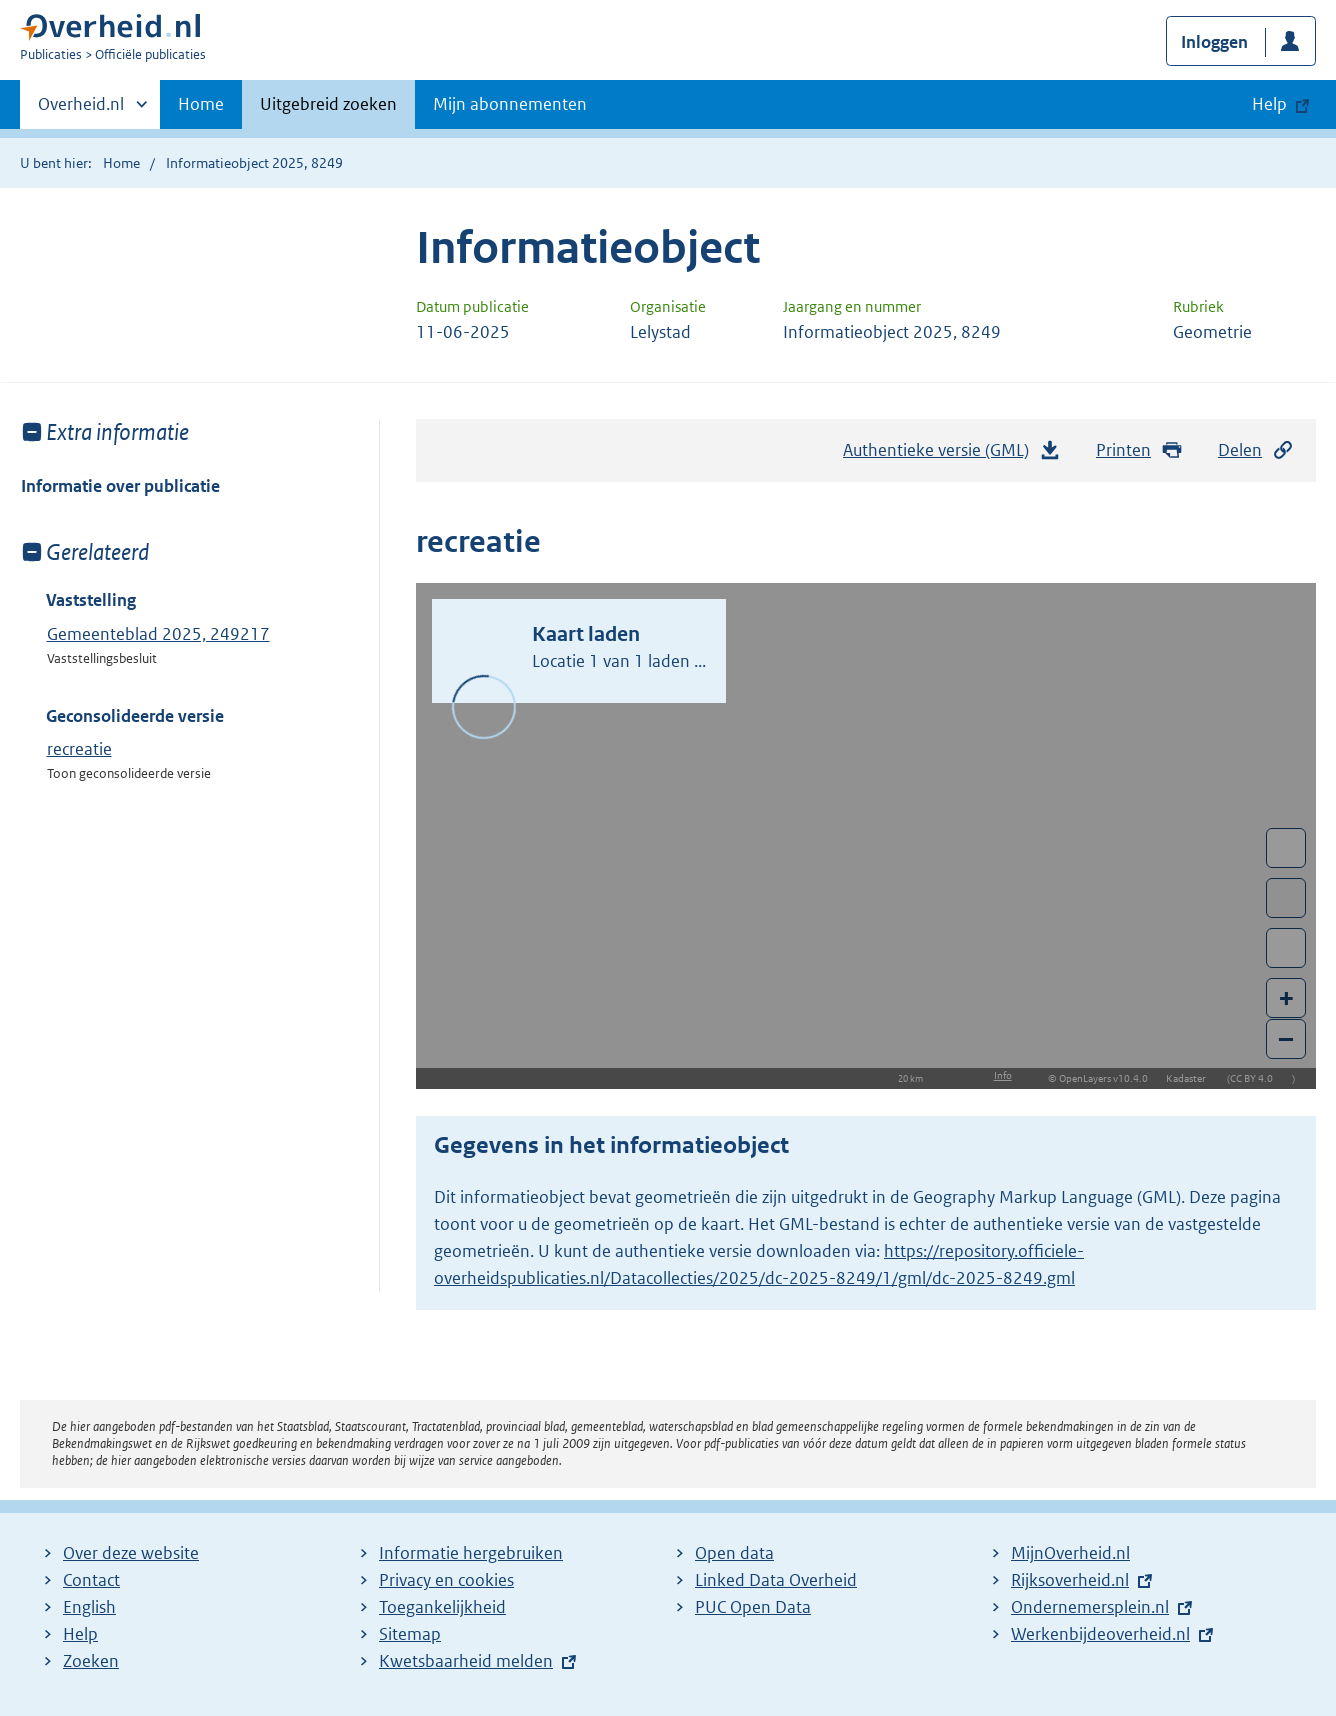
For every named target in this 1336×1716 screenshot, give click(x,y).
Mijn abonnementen (510, 104)
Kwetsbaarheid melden (466, 1661)
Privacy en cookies (446, 1580)
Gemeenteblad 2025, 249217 (158, 634)
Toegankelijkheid (442, 1607)
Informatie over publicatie (120, 486)
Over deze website (131, 1553)
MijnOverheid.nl (1070, 1553)
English (89, 1607)
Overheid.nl (81, 110)
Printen (1139, 450)
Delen (1256, 450)
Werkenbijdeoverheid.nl (1100, 1634)
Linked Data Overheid (776, 1580)
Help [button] (1269, 104)
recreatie (79, 749)
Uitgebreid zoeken (328, 104)
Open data (734, 1553)
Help (80, 1634)
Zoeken (91, 1661)
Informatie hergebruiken (471, 1553)
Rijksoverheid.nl (1070, 1580)
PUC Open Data (753, 1607)
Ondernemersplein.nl (1090, 1607)
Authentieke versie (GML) (952, 455)
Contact (91, 1580)
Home (201, 104)
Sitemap (410, 1634)
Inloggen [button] (1214, 42)
